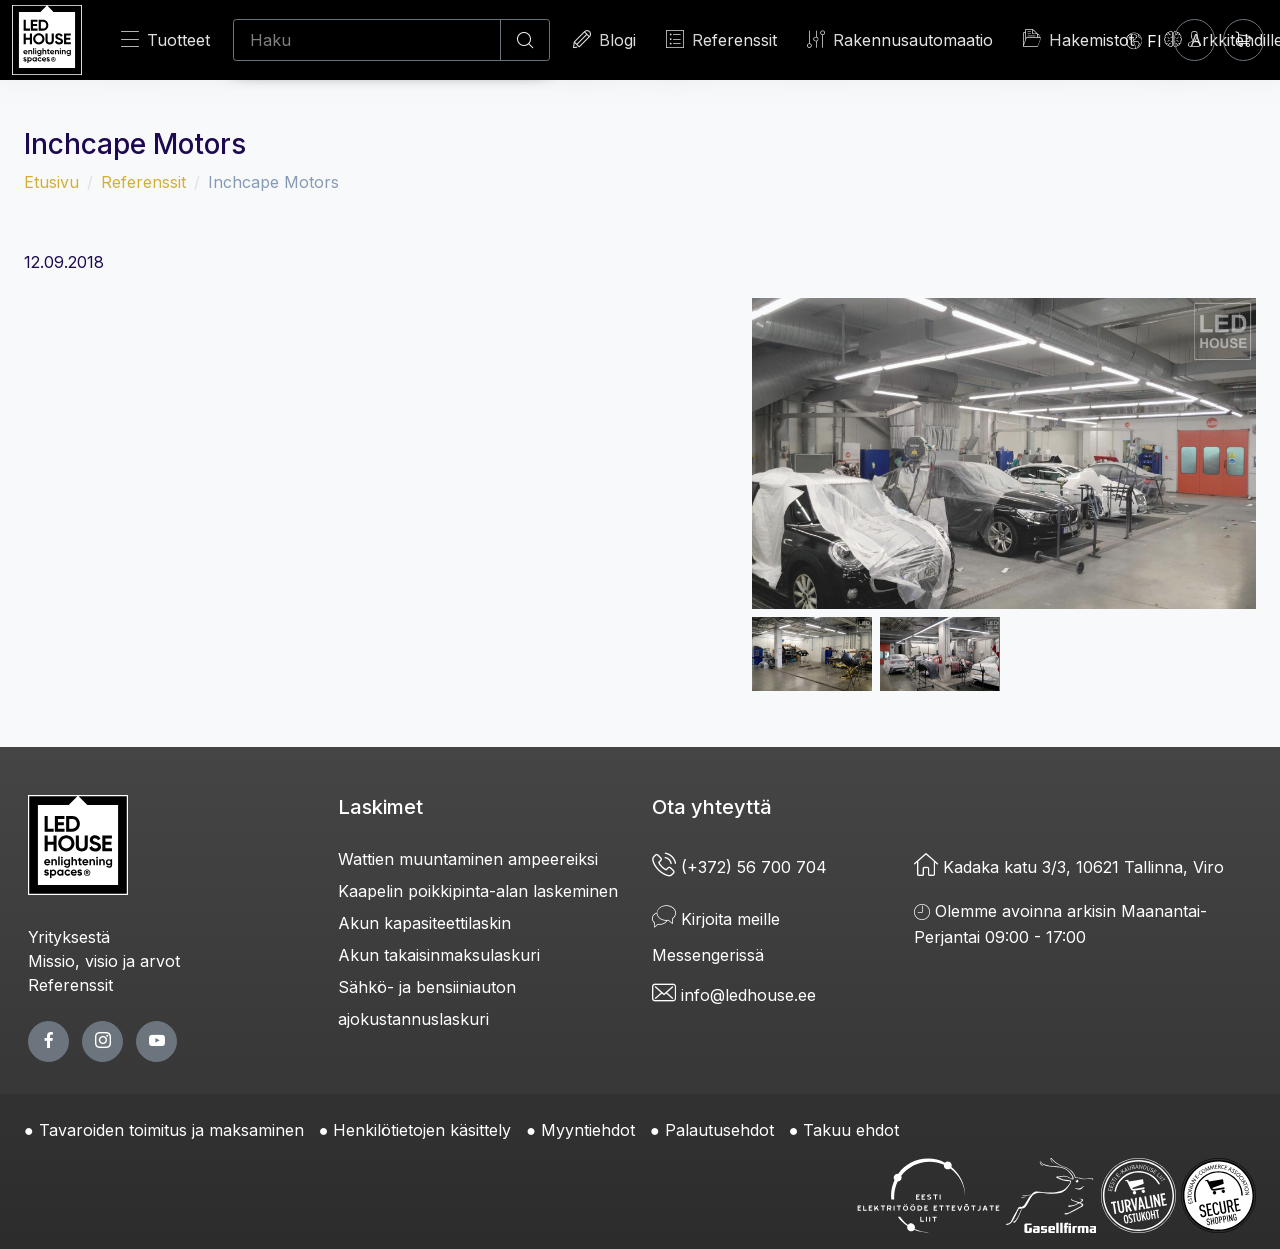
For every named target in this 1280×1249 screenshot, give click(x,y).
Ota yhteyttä (712, 807)
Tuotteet (165, 39)
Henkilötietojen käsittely (422, 1130)
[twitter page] (102, 1041)
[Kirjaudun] (1194, 39)
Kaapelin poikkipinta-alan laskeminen (478, 891)
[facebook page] (48, 1041)
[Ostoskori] (1243, 39)
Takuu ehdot (851, 1130)
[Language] (1144, 40)
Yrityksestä (69, 937)
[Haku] (367, 40)
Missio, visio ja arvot (104, 961)
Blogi (604, 39)
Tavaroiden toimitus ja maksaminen (171, 1130)
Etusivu (51, 182)
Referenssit (721, 39)
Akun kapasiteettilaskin (424, 923)
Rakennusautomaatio (900, 39)
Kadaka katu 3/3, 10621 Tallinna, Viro (1069, 867)
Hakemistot (1078, 39)
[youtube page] (156, 1041)
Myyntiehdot (588, 1130)
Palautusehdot (719, 1130)
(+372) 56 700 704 (739, 867)
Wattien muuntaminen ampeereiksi (468, 859)
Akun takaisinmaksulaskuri (439, 955)
